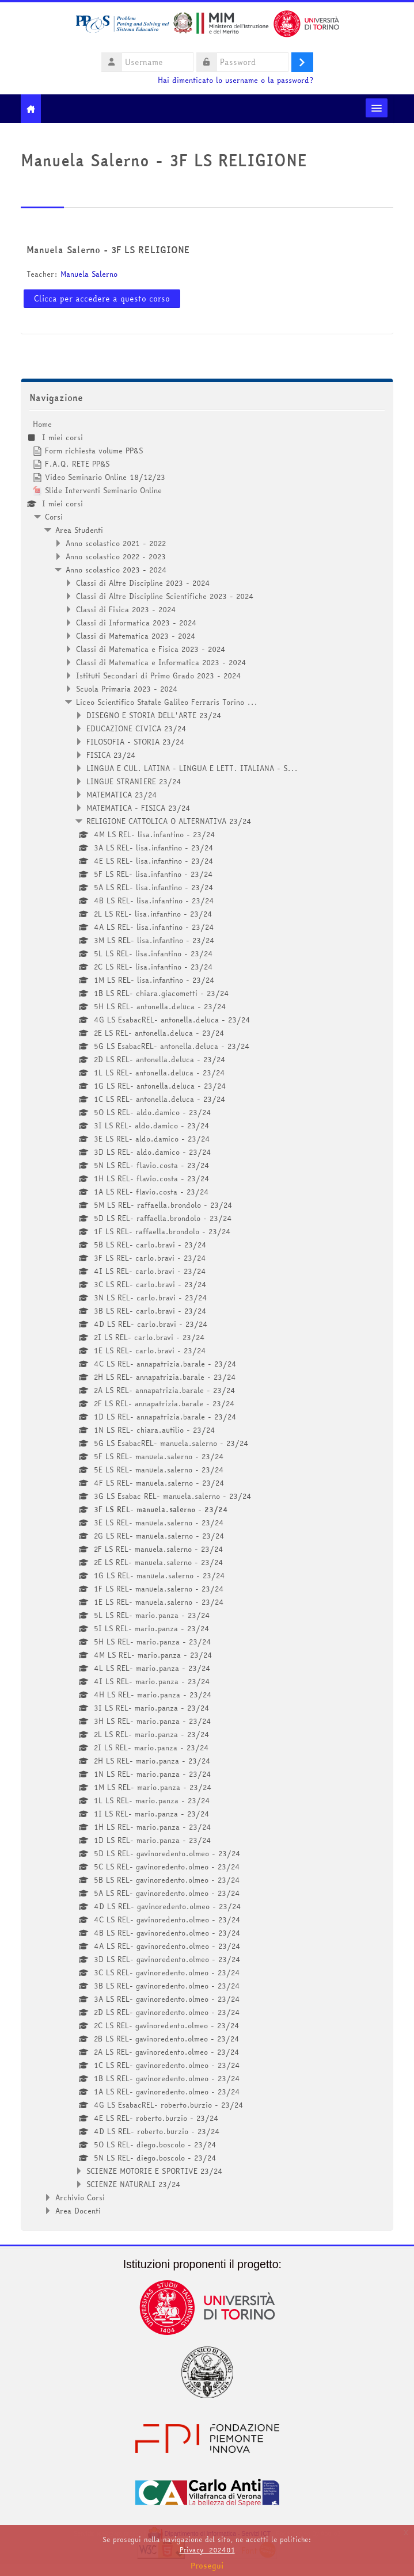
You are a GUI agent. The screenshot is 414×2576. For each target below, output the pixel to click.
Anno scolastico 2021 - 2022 (116, 543)
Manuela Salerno (88, 274)
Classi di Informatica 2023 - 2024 (136, 622)
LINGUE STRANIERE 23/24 (133, 781)
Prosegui (207, 2565)
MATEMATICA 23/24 (121, 794)
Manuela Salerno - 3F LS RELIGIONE (107, 250)
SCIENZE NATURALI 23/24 (133, 2184)
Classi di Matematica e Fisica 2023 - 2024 (151, 649)
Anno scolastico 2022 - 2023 (116, 556)
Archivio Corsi (80, 2197)
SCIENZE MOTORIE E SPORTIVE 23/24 (154, 2171)
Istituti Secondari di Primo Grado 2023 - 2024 (158, 675)
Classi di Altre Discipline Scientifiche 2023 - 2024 (165, 596)
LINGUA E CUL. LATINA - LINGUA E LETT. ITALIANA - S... (192, 768)
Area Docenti (78, 2210)
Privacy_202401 (207, 2549)
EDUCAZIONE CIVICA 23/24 (136, 728)
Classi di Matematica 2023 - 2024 (136, 636)
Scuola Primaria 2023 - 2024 (127, 688)
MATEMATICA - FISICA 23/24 (138, 808)
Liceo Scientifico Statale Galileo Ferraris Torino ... (166, 702)
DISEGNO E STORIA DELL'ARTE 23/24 (154, 715)
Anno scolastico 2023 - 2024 (116, 569)
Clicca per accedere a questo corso (102, 298)
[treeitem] (207, 1317)
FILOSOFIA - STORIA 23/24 (135, 741)
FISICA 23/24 (111, 755)
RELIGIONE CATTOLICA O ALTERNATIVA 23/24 (169, 821)
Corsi (54, 516)
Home (42, 424)
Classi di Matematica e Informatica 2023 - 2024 (161, 662)
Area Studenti (79, 530)
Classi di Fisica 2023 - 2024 (126, 609)
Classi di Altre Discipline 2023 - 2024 (143, 583)
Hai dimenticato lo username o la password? (235, 80)
